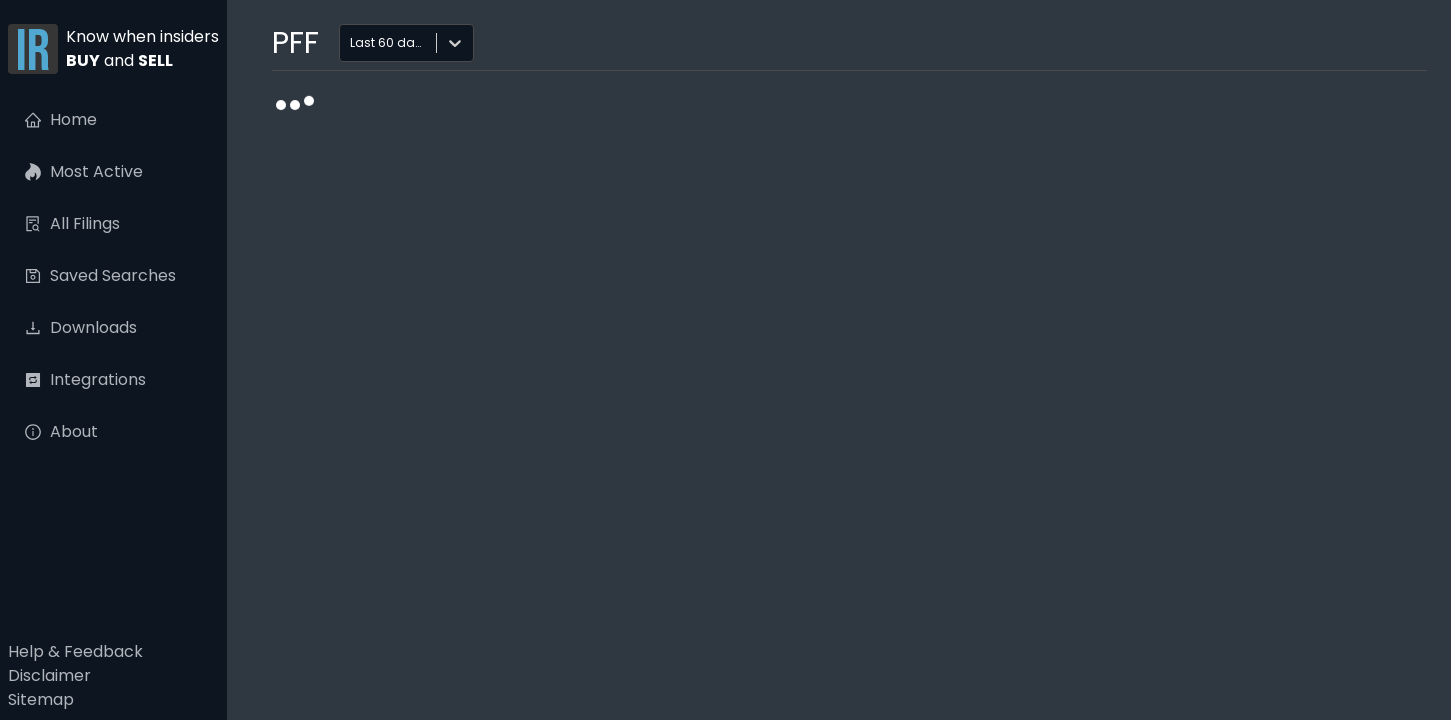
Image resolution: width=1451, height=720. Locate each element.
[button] (113, 51)
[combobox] (352, 43)
